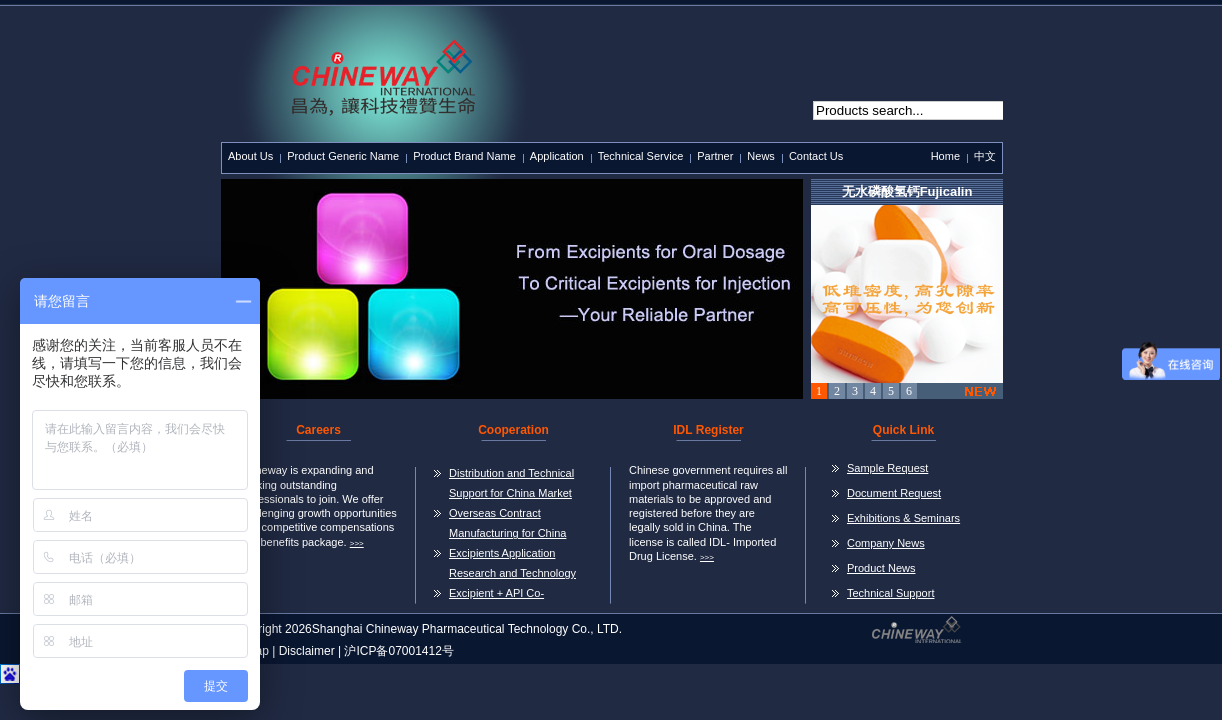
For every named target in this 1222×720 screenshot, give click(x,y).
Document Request (894, 493)
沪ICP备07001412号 (398, 651)
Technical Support (890, 593)
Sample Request (887, 468)
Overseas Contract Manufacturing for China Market (507, 525)
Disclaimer (307, 651)
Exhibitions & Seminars (903, 518)
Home (945, 156)
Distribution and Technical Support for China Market (511, 483)
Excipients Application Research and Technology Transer (512, 565)
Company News (886, 543)
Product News (881, 568)
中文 (985, 156)
